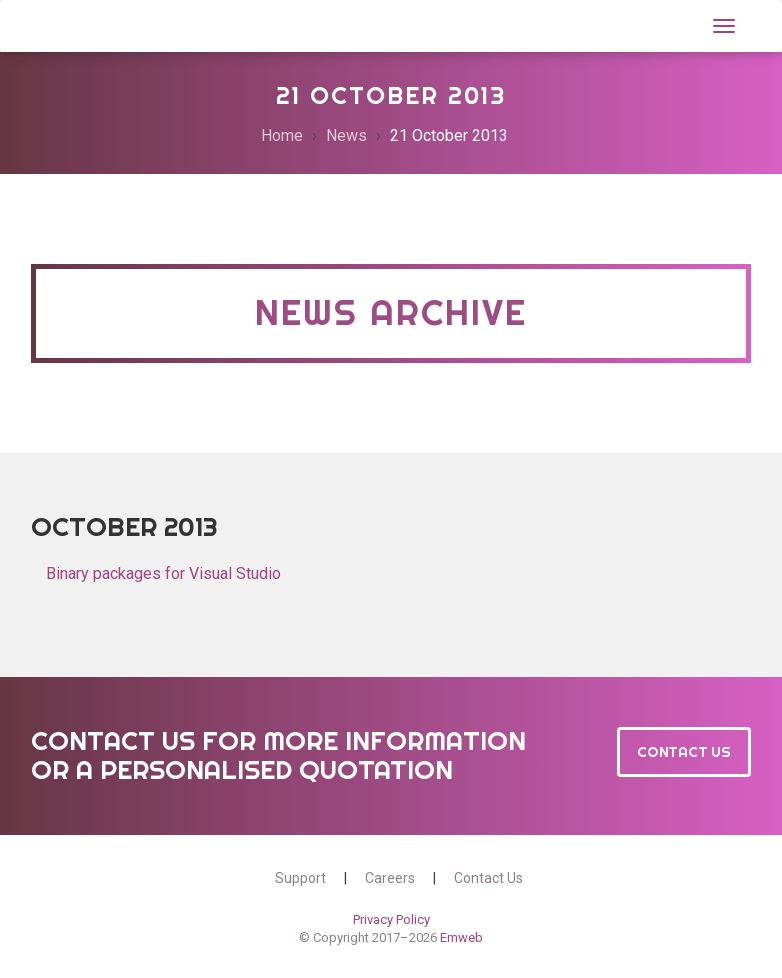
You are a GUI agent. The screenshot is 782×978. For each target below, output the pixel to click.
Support (300, 878)
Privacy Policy (391, 919)
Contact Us (684, 752)
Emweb (461, 937)
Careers (390, 878)
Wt (54, 23)
